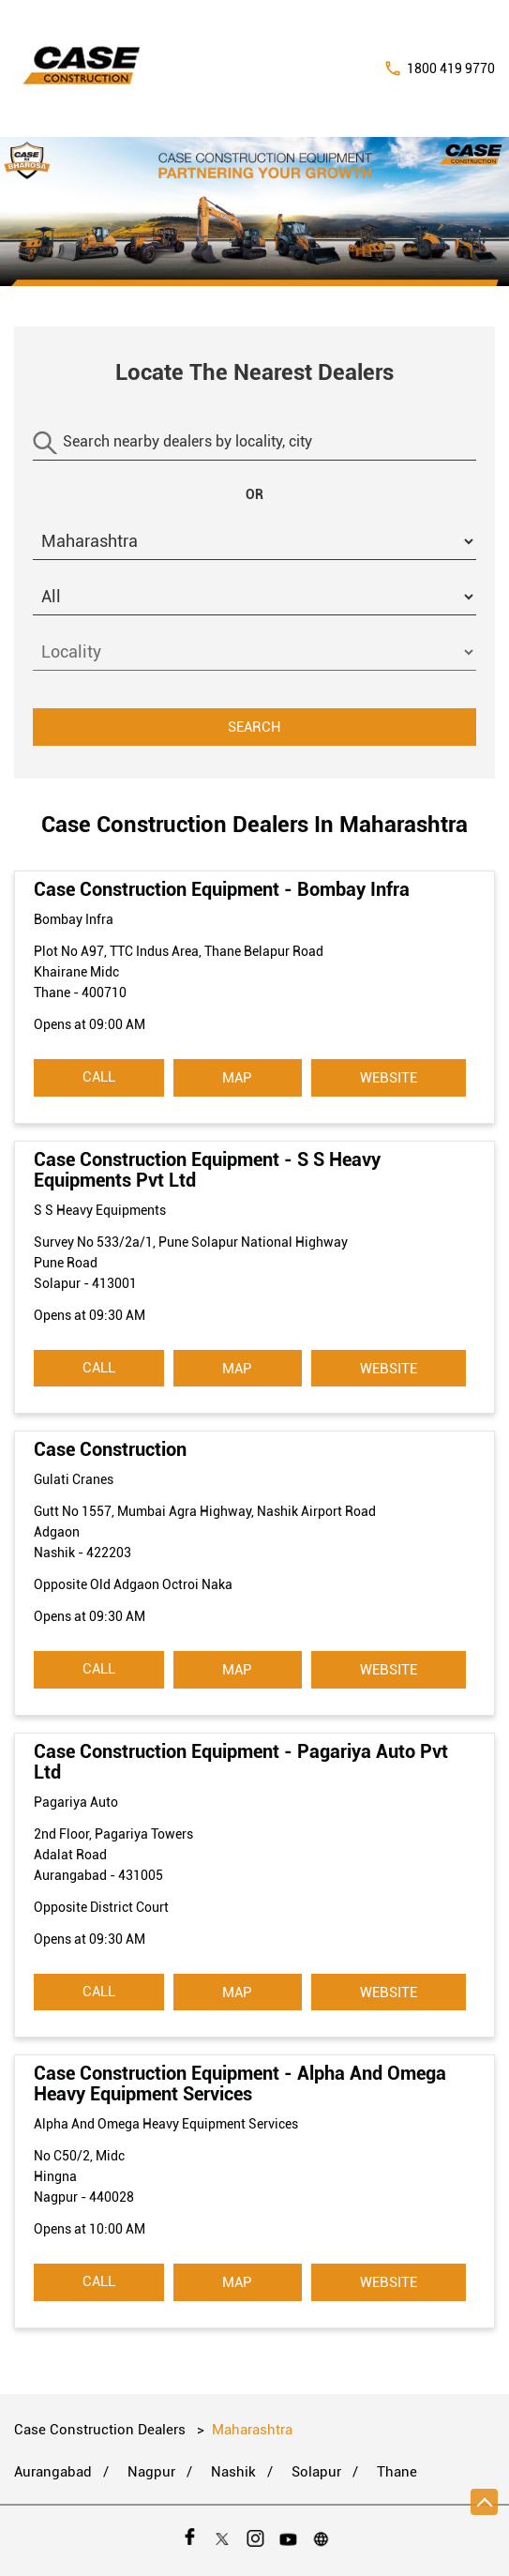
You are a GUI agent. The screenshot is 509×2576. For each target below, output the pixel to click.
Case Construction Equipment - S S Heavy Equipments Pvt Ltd (207, 1169)
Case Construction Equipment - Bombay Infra (222, 889)
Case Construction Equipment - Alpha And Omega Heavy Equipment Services (240, 2083)
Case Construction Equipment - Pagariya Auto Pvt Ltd (241, 1761)
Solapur (316, 2471)
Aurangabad (53, 2471)
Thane (397, 2471)
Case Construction (110, 1449)
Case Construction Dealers (101, 2429)
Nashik (233, 2471)
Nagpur (151, 2471)
